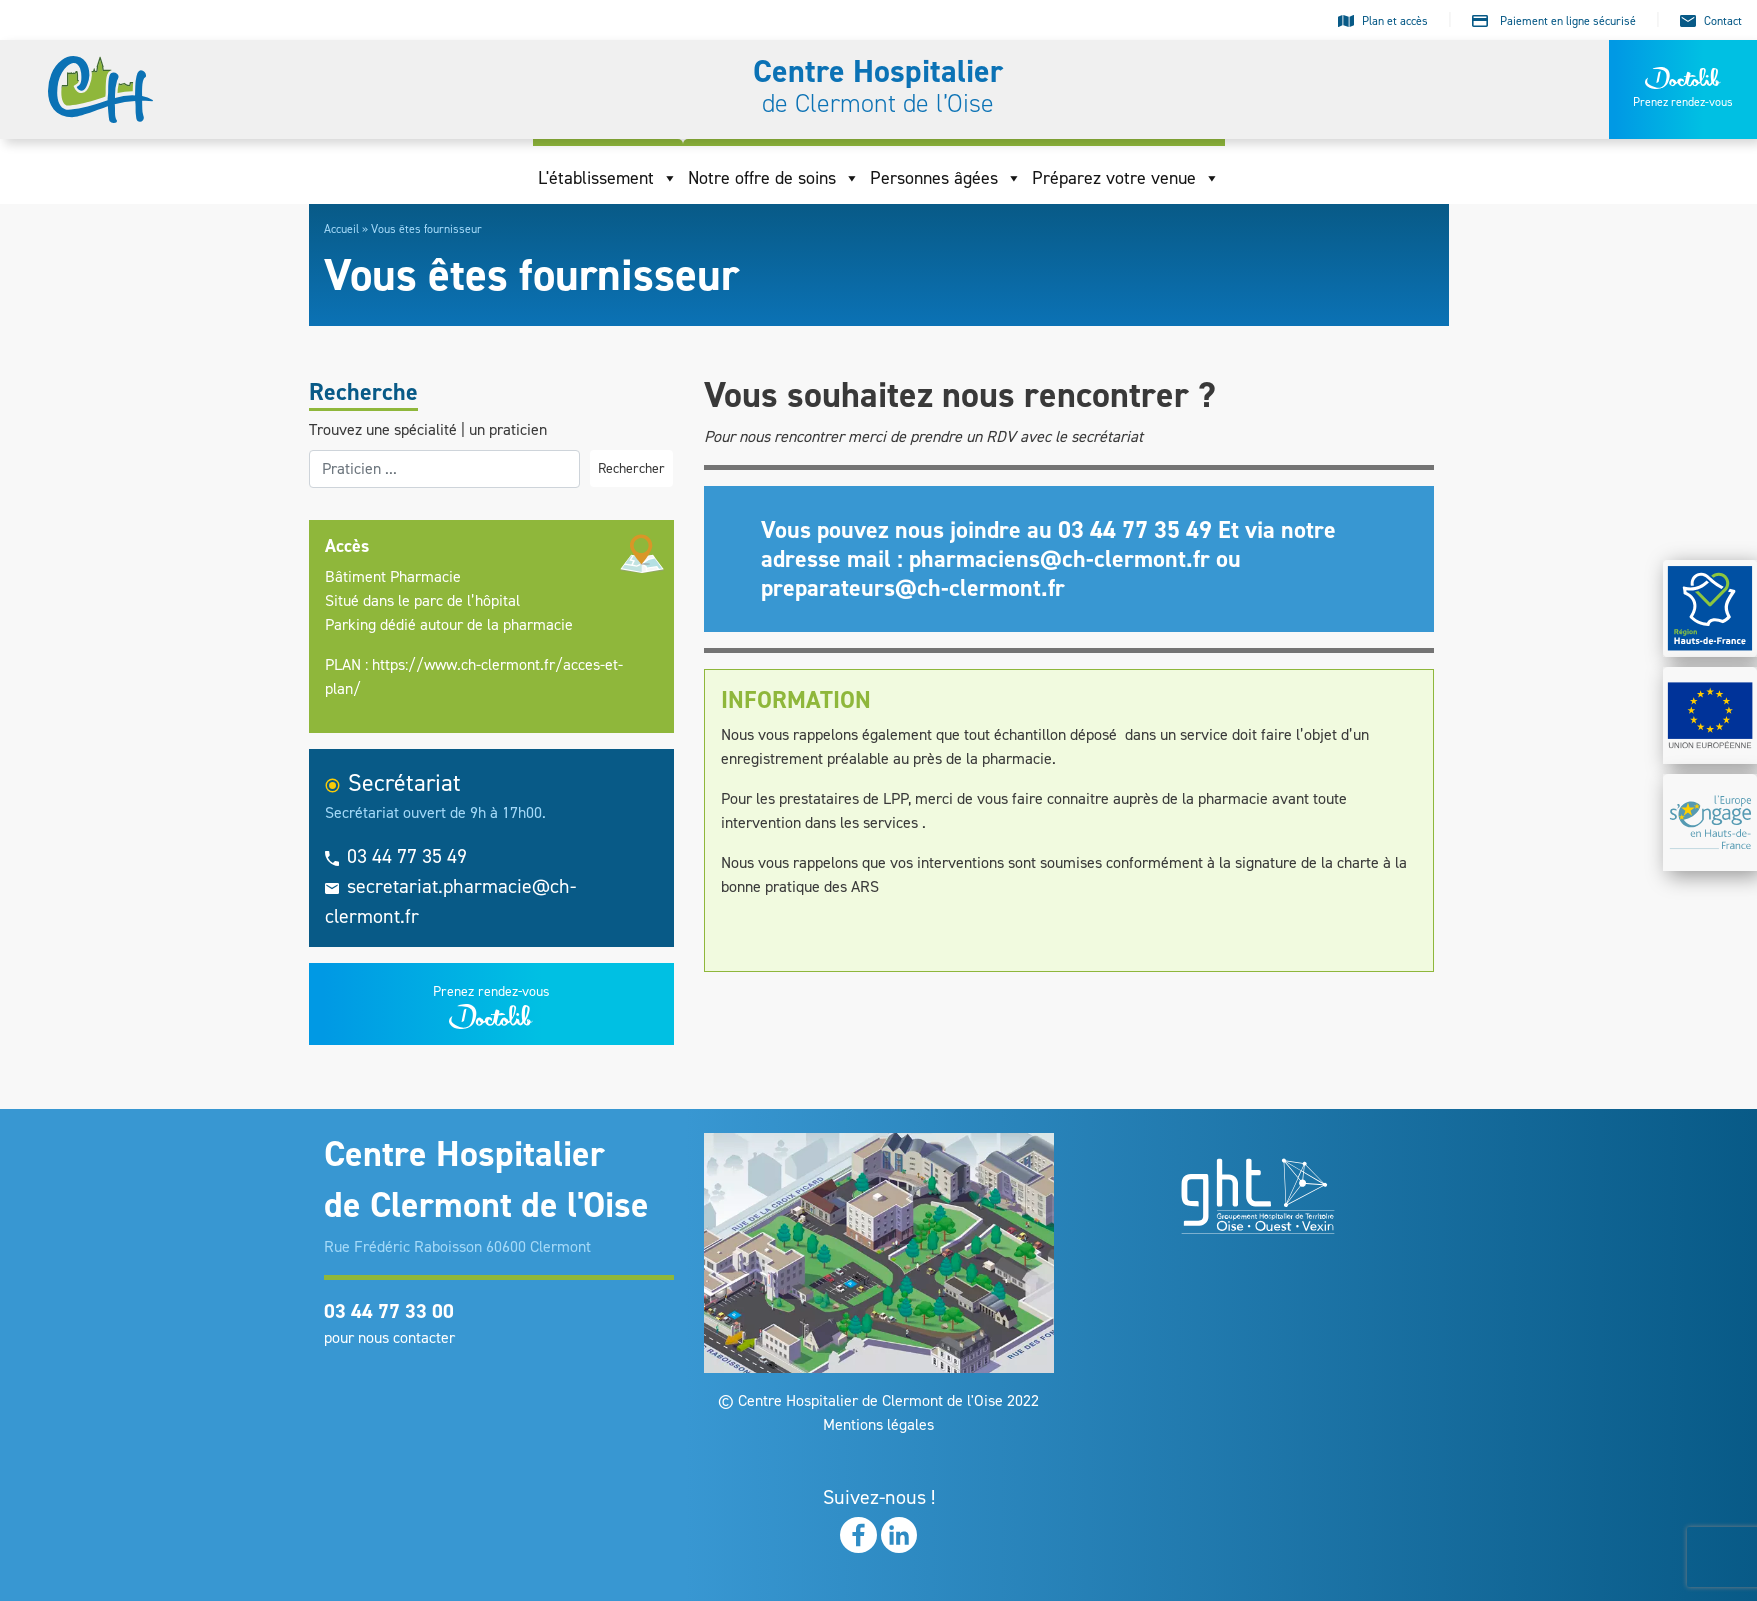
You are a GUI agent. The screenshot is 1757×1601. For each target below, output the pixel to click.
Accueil (341, 229)
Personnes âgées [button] (946, 178)
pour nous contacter (389, 1337)
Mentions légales (878, 1424)
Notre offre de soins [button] (774, 178)
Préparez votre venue (1126, 178)
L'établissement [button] (608, 178)
